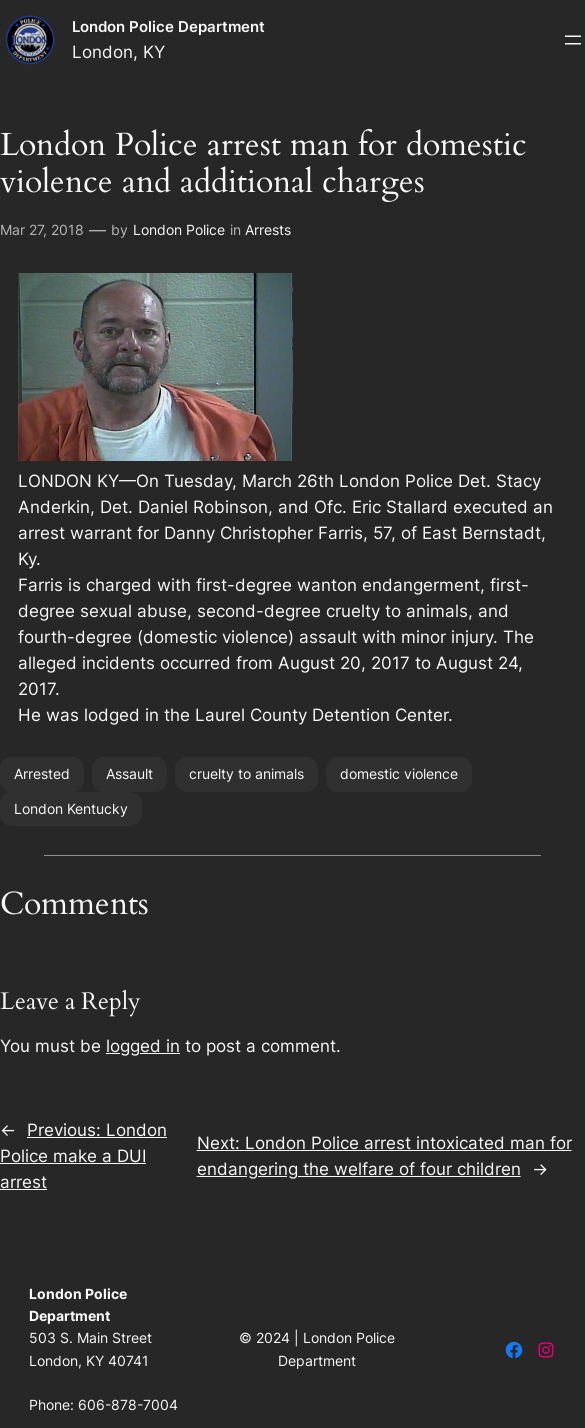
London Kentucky (71, 808)
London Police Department (168, 26)
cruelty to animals (246, 773)
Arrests (268, 229)
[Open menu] (573, 40)
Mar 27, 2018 (42, 229)
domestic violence (399, 773)
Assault (129, 773)
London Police (179, 229)
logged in (143, 1046)
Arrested (42, 773)
